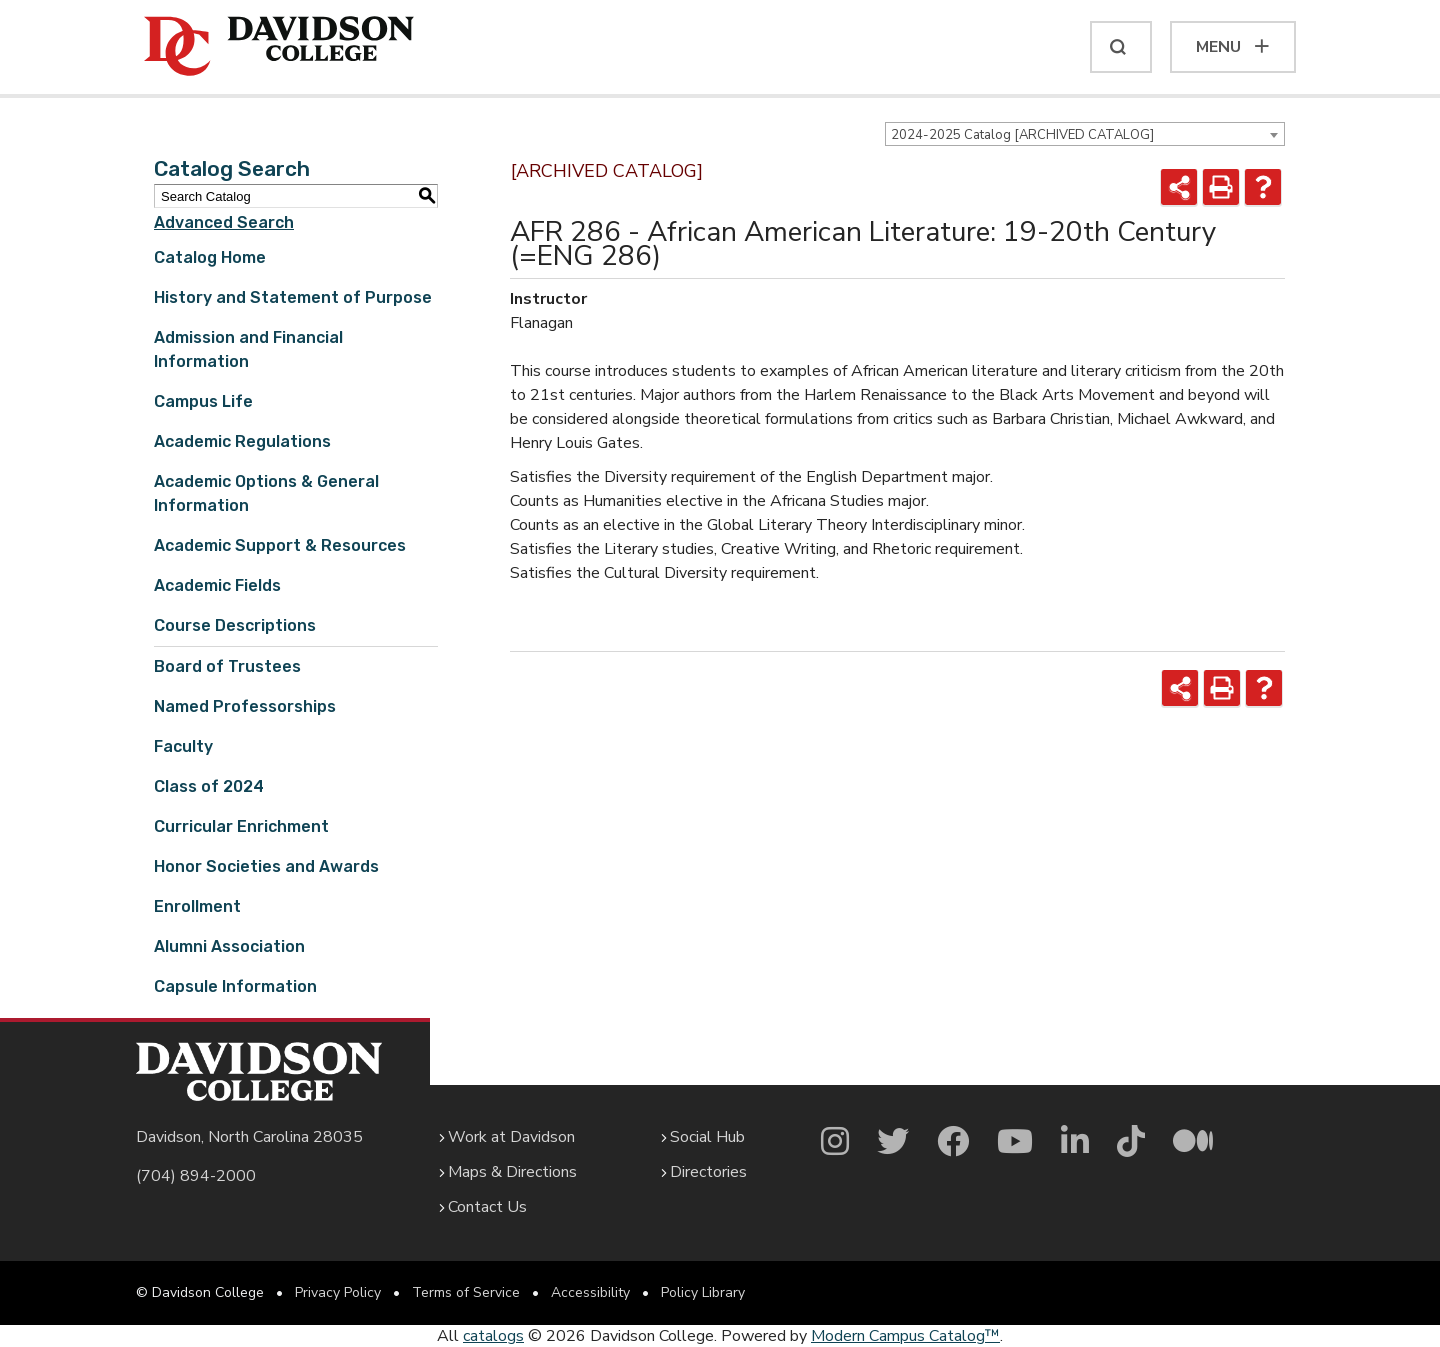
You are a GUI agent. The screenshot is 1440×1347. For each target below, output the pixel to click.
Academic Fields (217, 585)
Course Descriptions (235, 625)
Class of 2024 (209, 786)
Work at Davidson (511, 1137)
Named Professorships (245, 706)
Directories (708, 1172)
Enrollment (197, 906)
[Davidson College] (279, 47)
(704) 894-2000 (196, 1176)
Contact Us (487, 1207)
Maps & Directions (512, 1172)
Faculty (183, 746)
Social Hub (707, 1137)
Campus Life (203, 401)
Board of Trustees (227, 666)
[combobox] (1085, 134)
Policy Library (703, 1292)
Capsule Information (235, 986)
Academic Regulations (242, 441)
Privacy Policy (338, 1292)
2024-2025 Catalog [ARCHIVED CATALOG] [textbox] (1022, 135)
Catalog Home (210, 257)
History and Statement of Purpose (293, 297)
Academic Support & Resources (280, 545)
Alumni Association (229, 946)
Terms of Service (466, 1292)
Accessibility (590, 1292)
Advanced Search (224, 222)
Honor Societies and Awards (266, 866)
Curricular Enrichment (241, 826)
